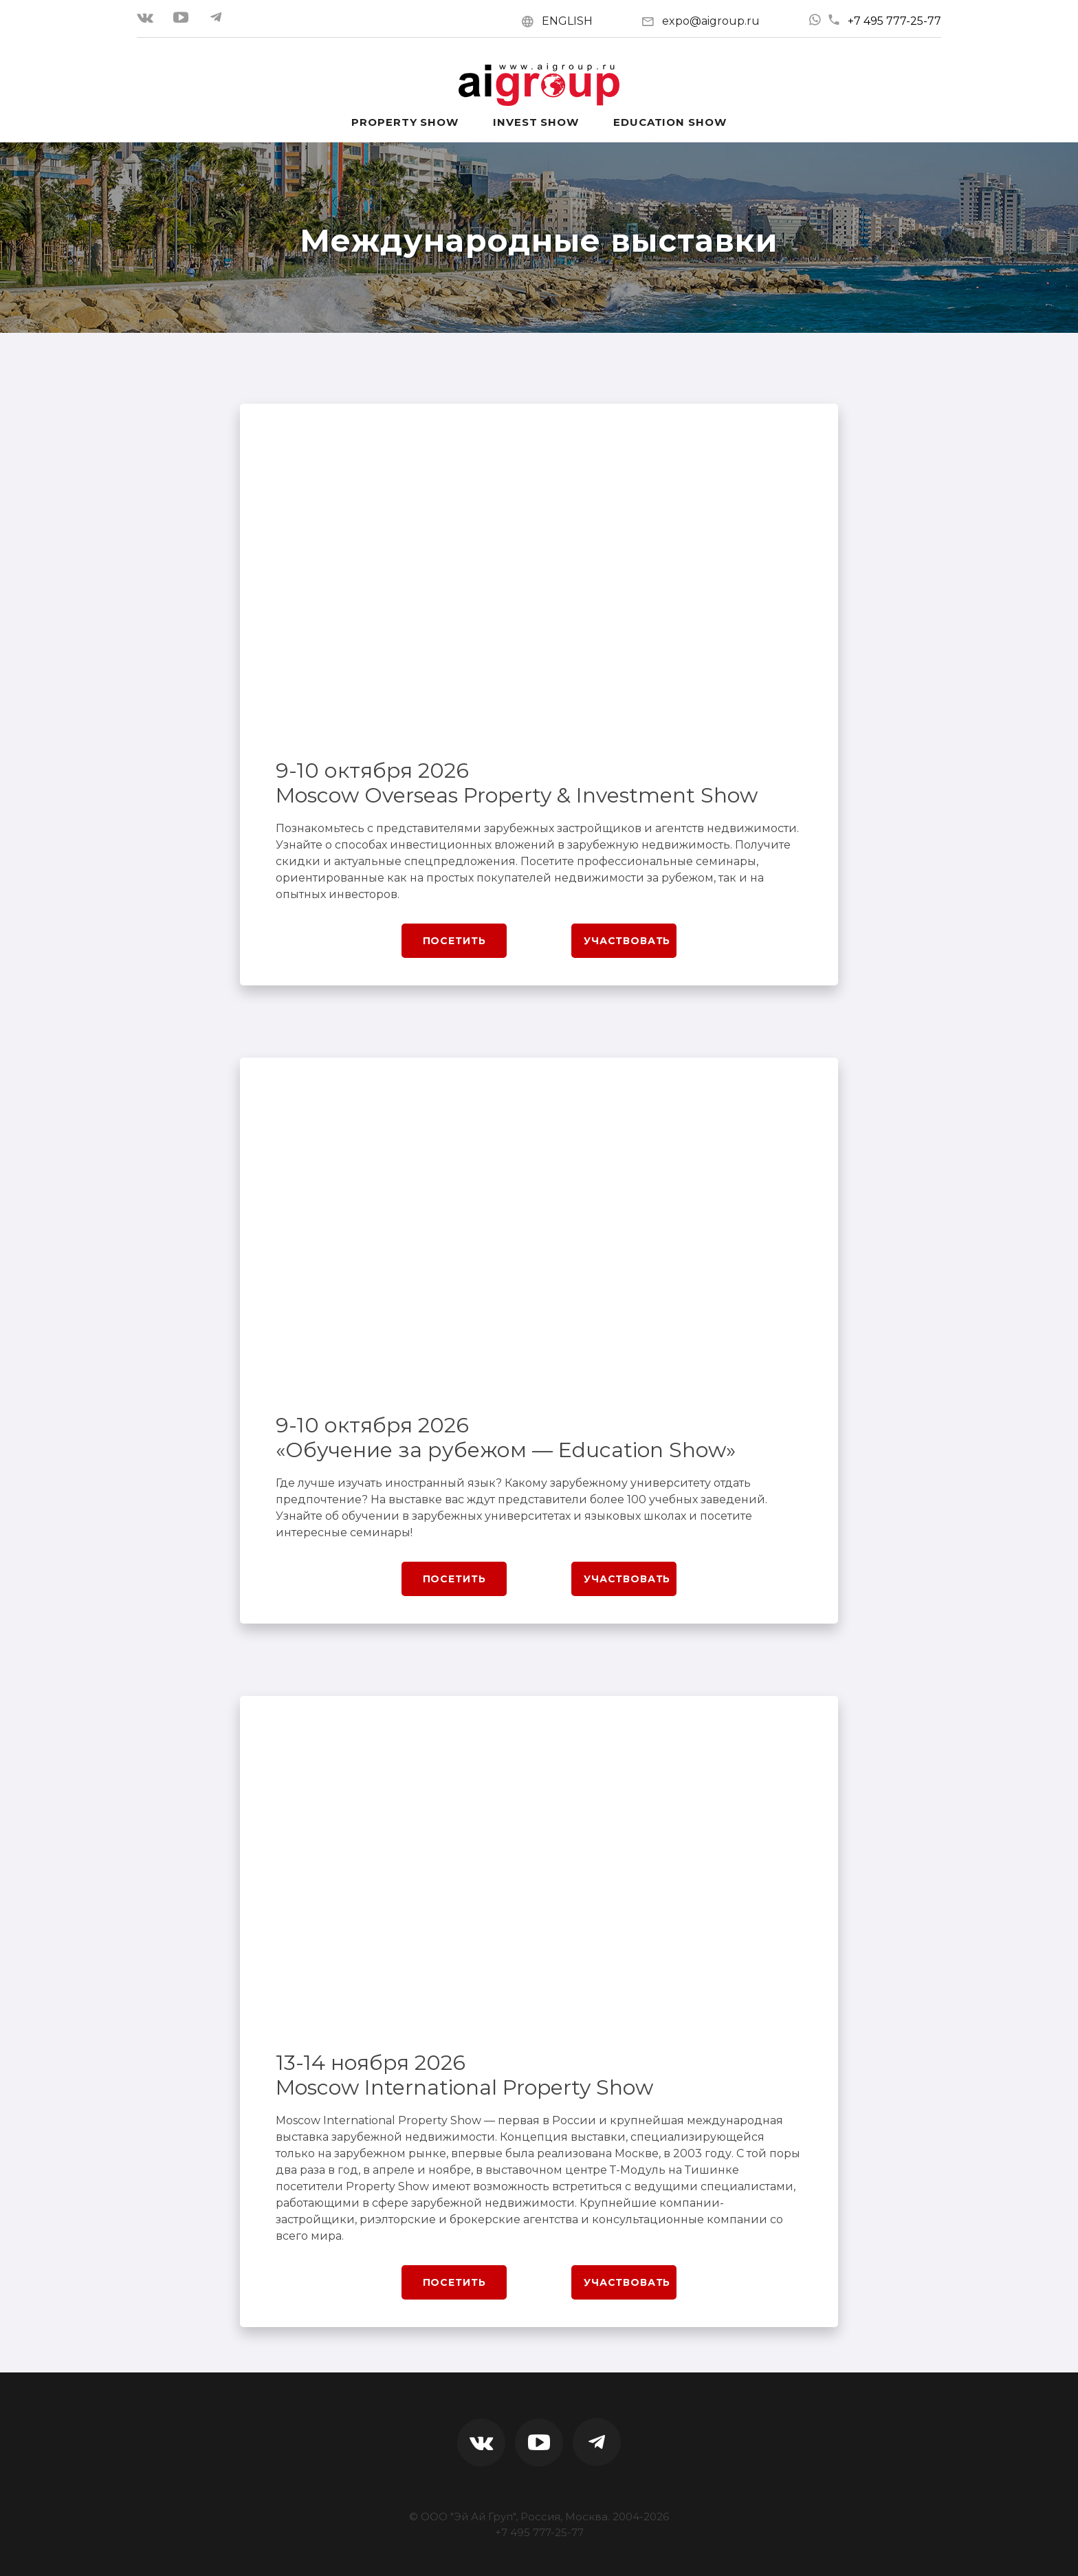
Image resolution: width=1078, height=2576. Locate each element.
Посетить (454, 941)
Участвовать (627, 941)
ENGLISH (567, 21)
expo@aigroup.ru (711, 21)
